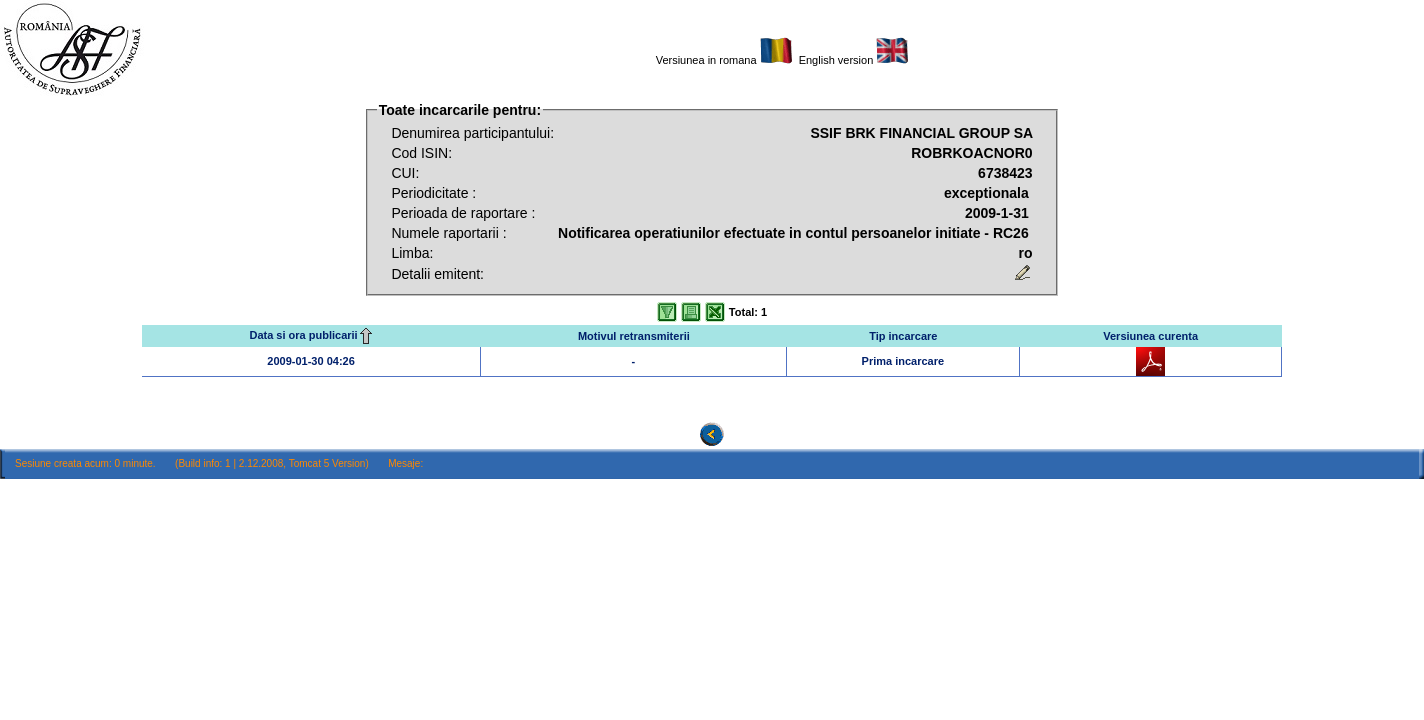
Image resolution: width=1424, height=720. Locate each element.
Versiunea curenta (1150, 336)
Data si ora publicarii (311, 335)
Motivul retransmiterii (634, 336)
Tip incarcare (903, 336)
